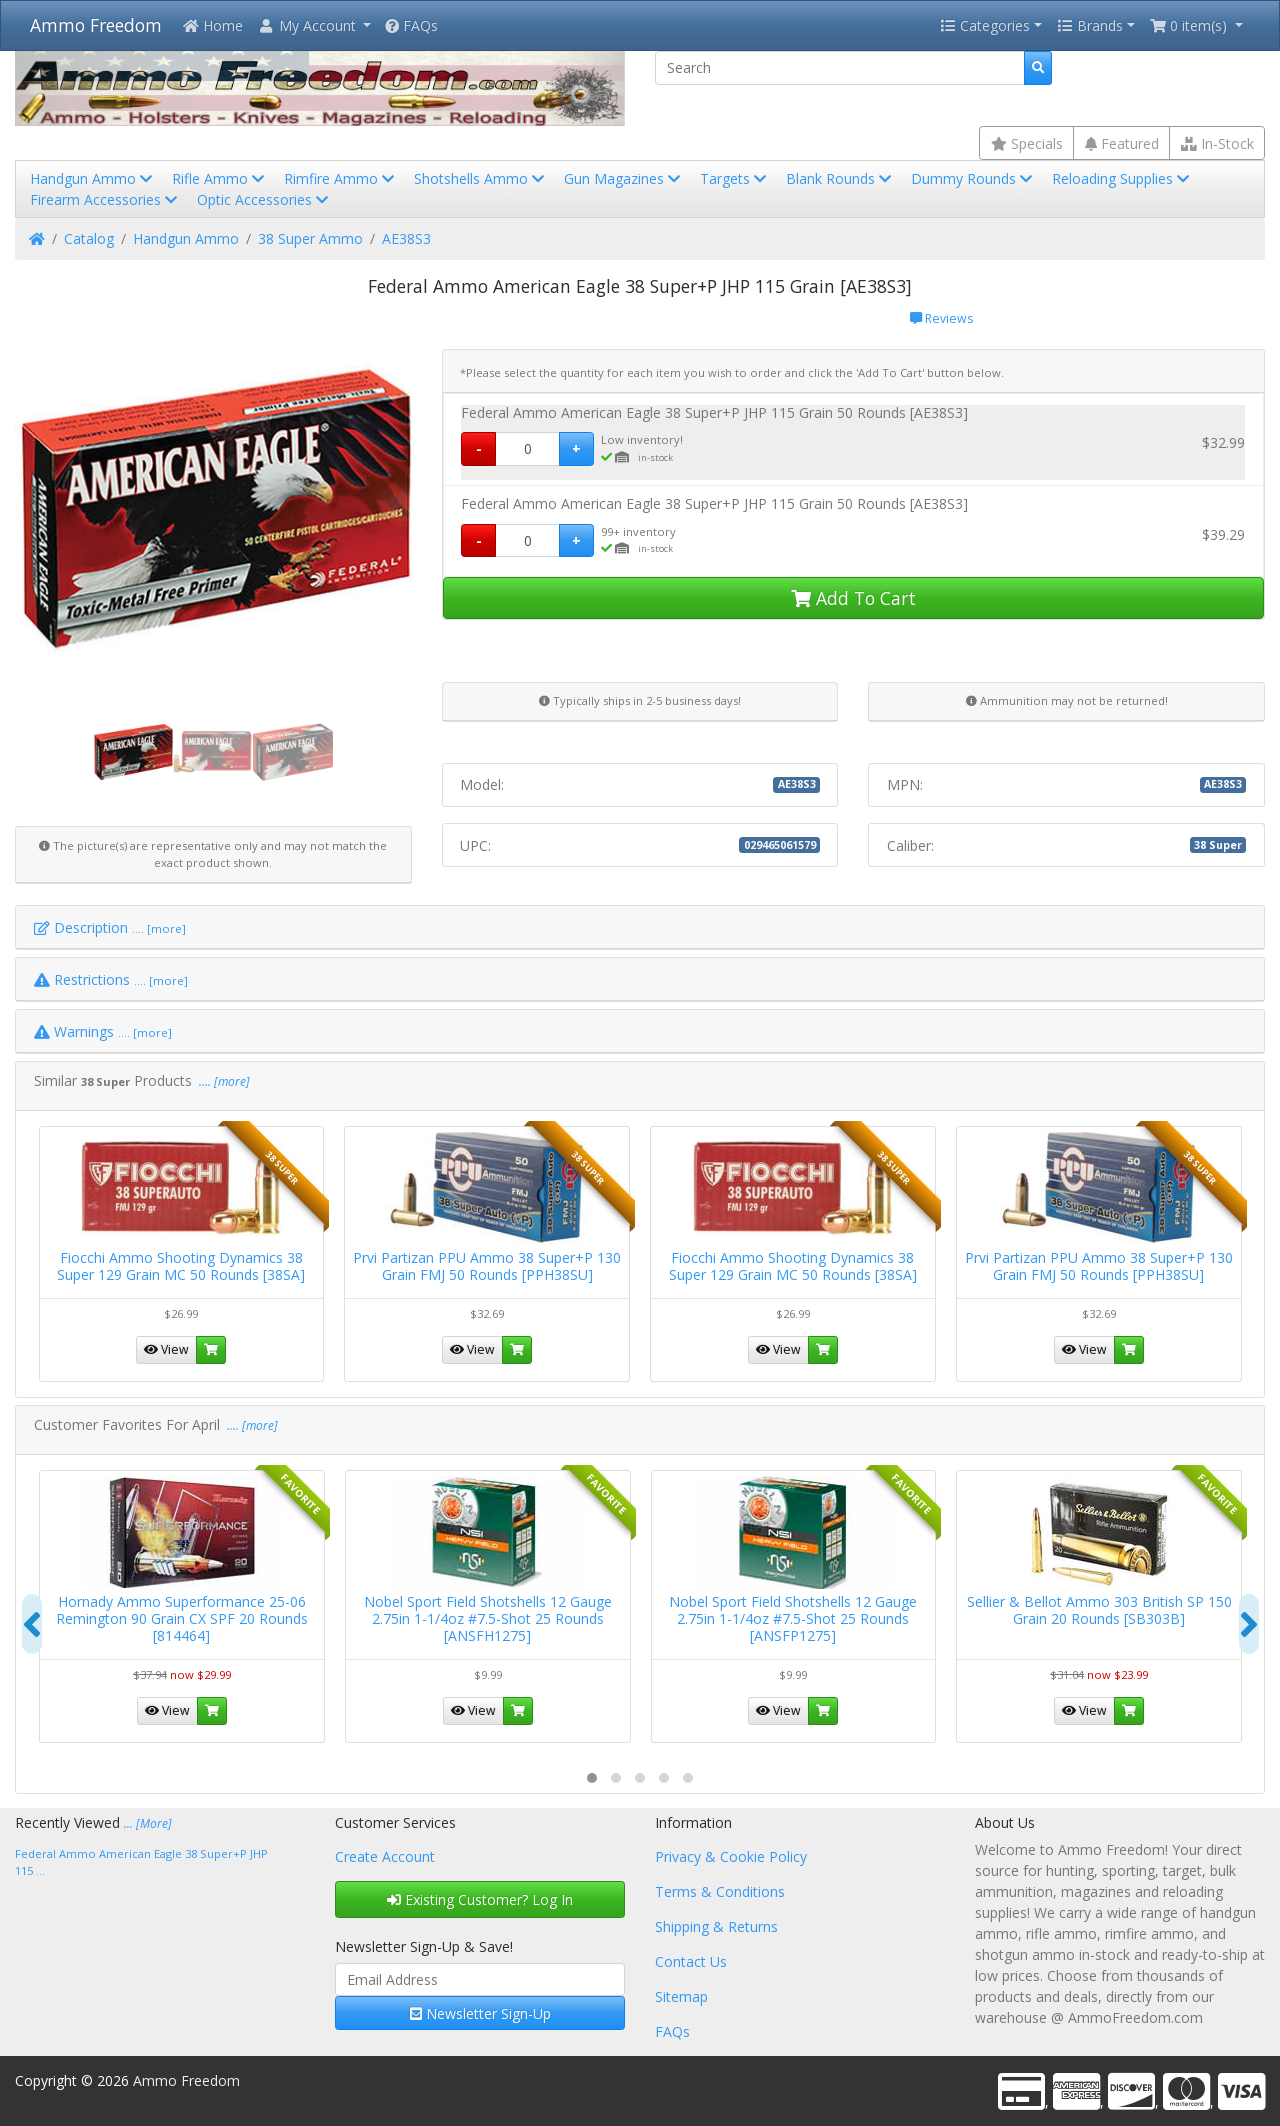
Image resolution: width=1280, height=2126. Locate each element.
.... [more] (223, 1081)
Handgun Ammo (93, 178)
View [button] (166, 1349)
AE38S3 (406, 238)
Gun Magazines (624, 178)
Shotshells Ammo (481, 178)
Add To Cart (853, 598)
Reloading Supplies (1122, 178)
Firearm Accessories (105, 199)
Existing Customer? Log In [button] (480, 1899)
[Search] (840, 68)
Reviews (941, 318)
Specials (1027, 143)
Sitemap (681, 1996)
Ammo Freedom (96, 25)
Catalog (89, 238)
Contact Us (691, 1961)
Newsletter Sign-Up (480, 2013)
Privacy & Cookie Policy (731, 1856)
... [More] (148, 1823)
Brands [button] (1090, 25)
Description (110, 927)
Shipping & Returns (716, 1926)
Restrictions (111, 979)
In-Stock (1217, 143)
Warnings (103, 1031)
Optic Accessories (264, 199)
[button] (314, 25)
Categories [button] (985, 25)
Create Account (385, 1856)
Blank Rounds (840, 178)
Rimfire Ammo (341, 178)
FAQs (411, 25)
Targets (735, 178)
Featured (1122, 143)
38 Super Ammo (310, 238)
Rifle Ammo (220, 178)
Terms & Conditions (720, 1891)
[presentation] (32, 1624)
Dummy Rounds (973, 178)
